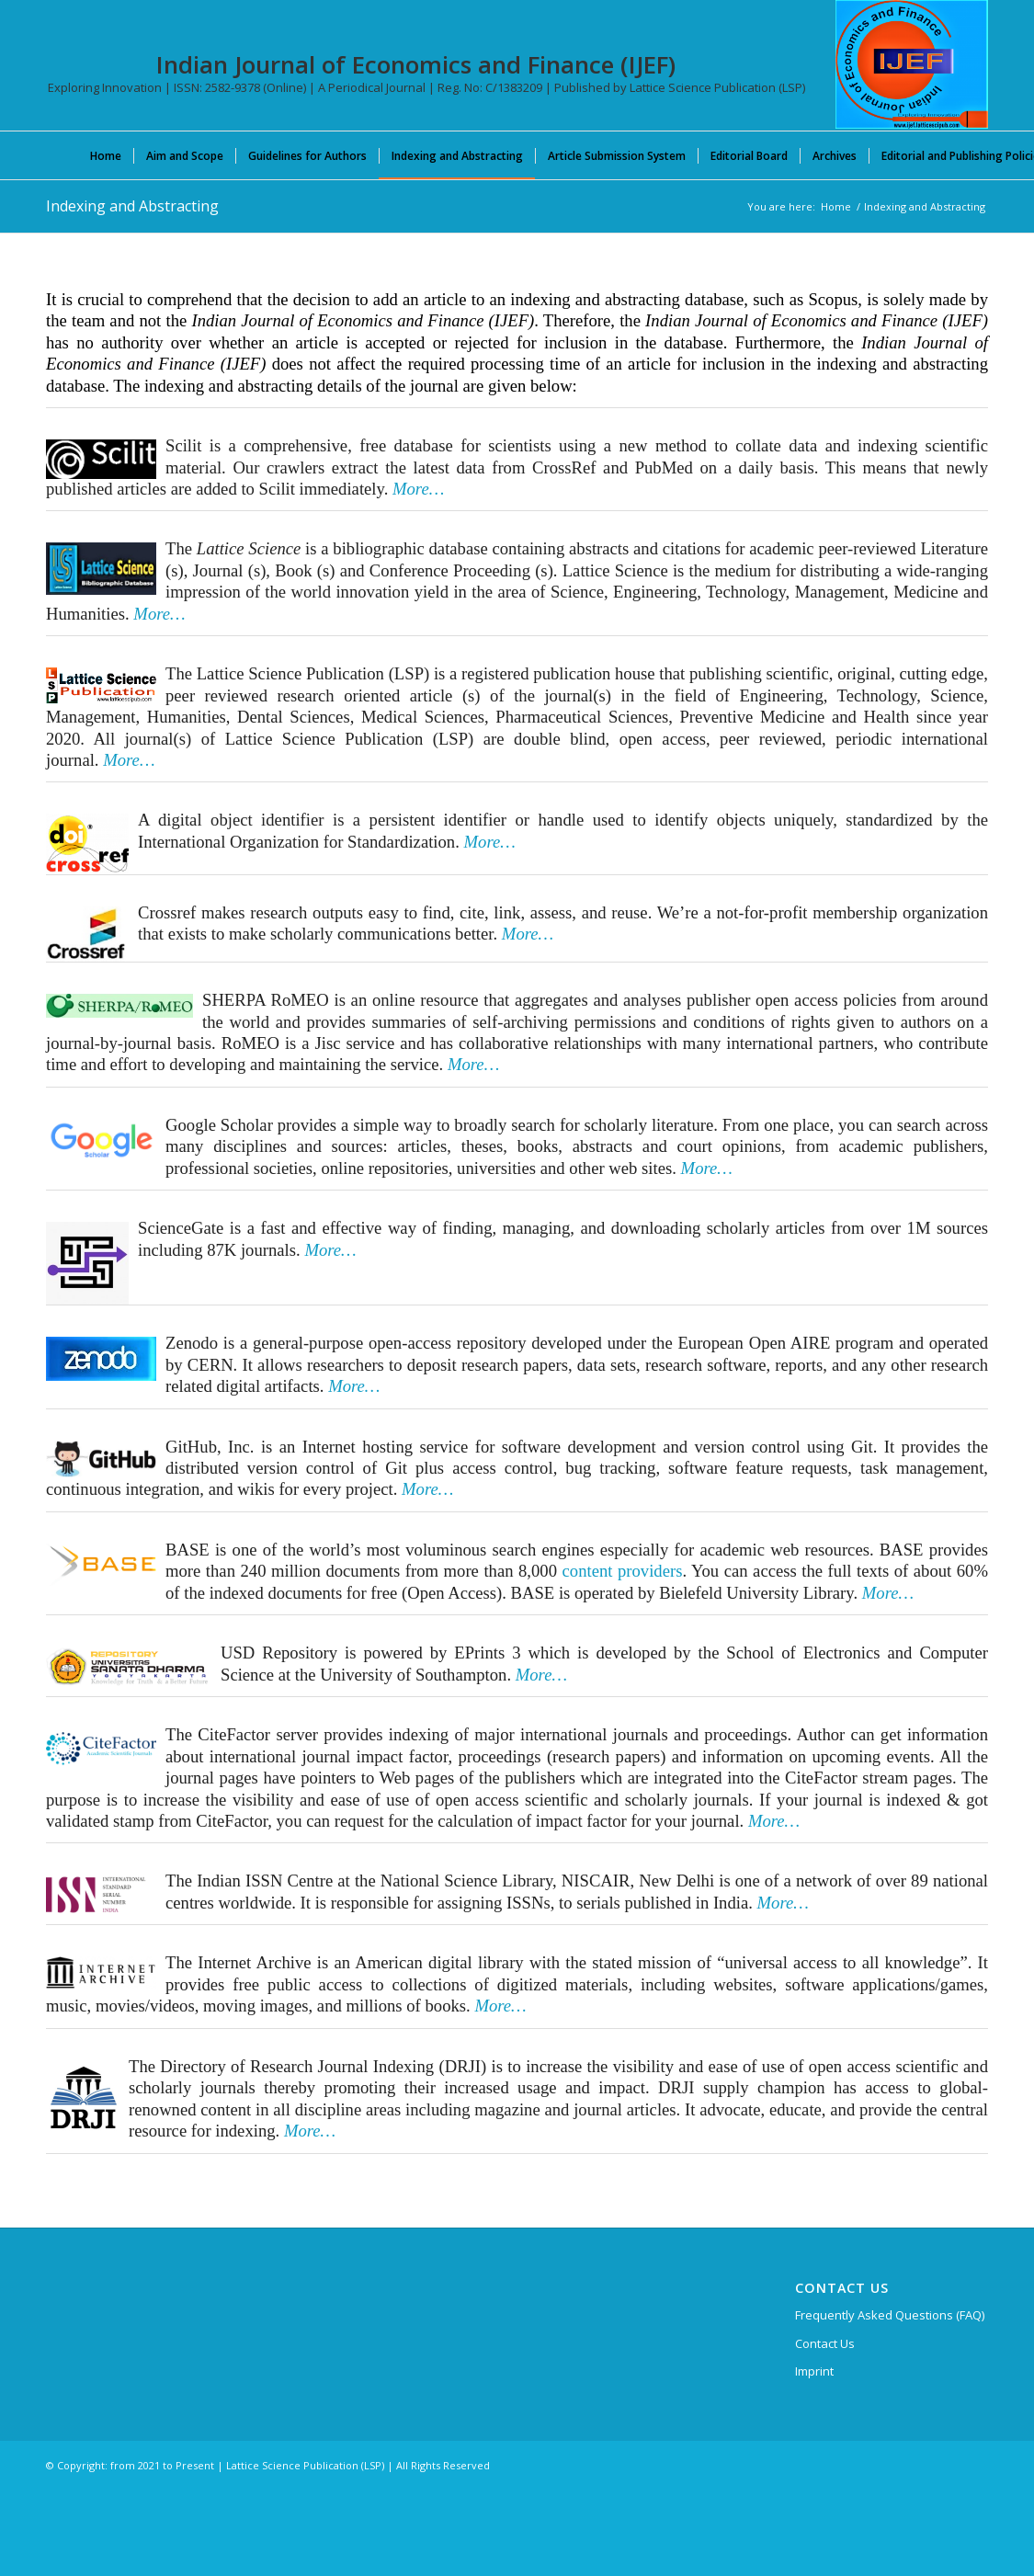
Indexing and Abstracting (132, 206)
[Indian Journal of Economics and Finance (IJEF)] (911, 64)
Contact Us (825, 2343)
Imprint (814, 2371)
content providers (622, 1570)
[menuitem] (105, 155)
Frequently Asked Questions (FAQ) (889, 2315)
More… (159, 613)
